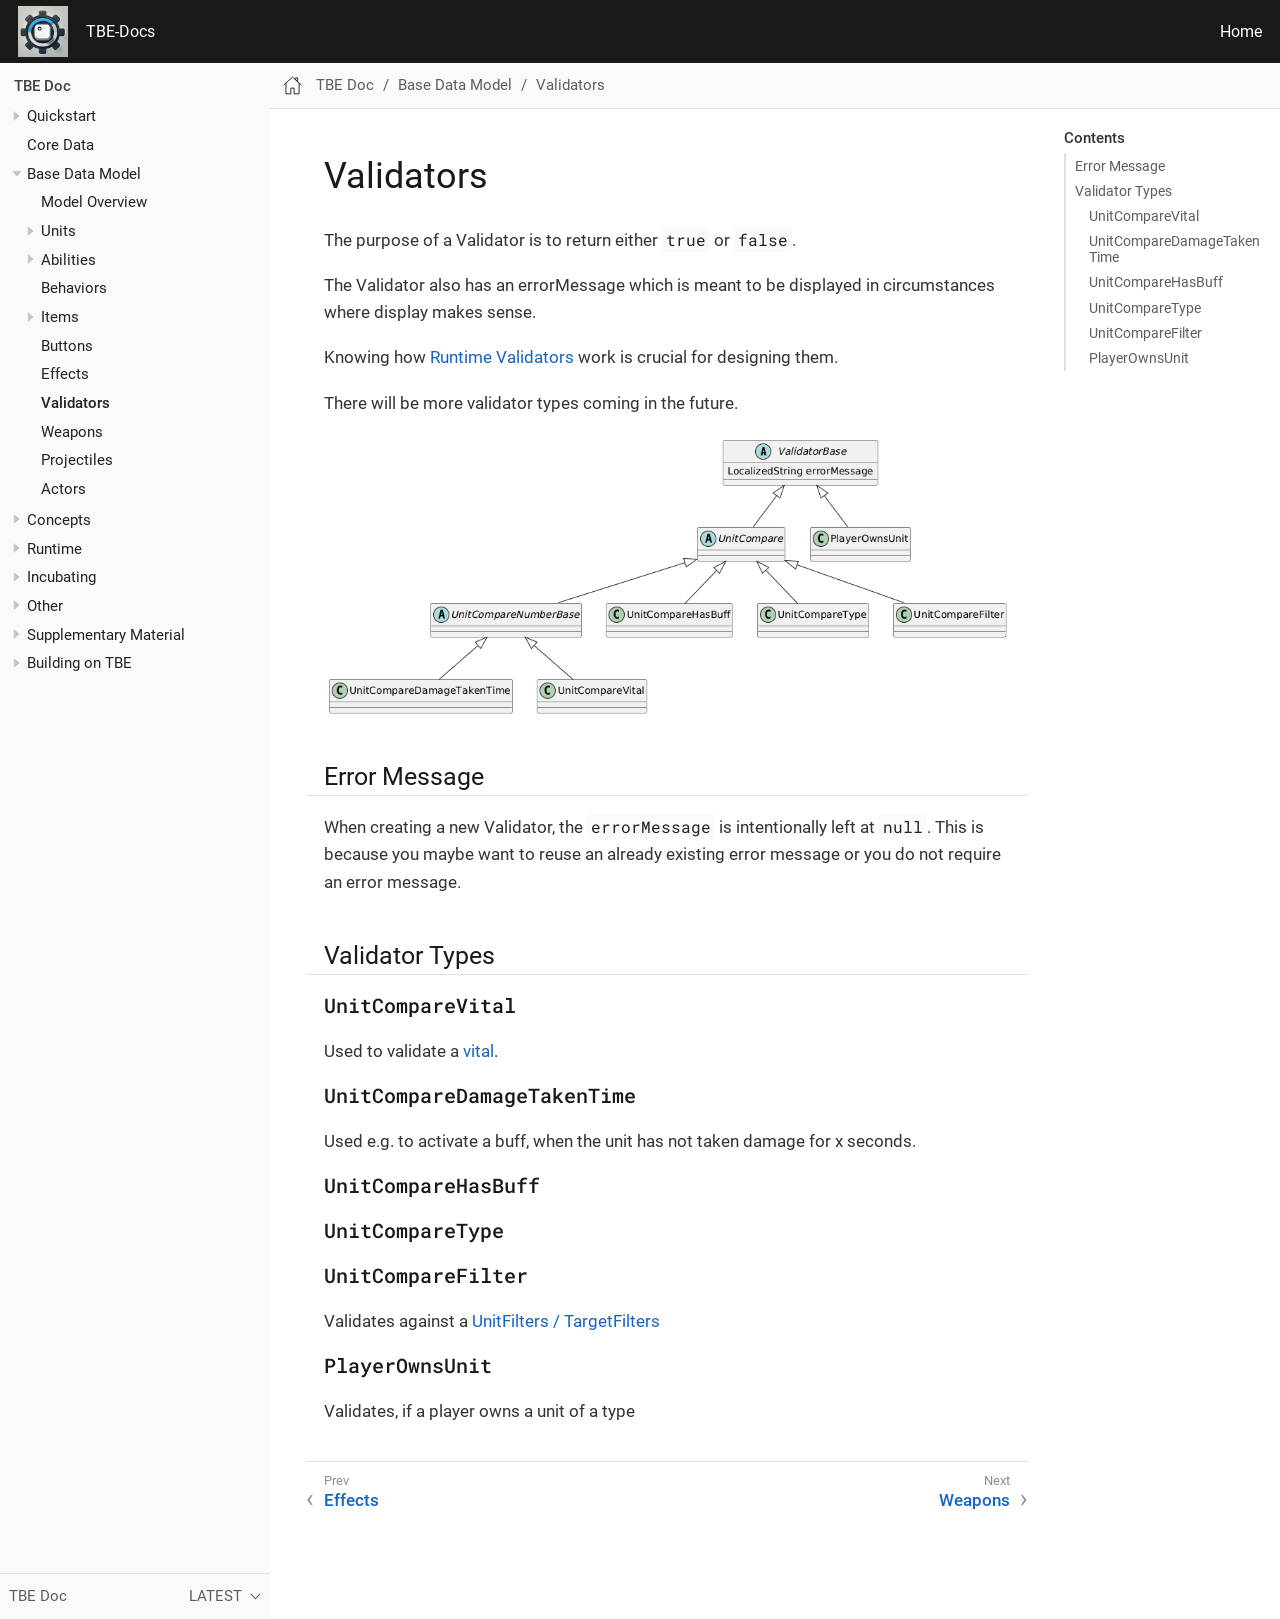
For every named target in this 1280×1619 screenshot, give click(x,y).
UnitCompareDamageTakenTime (1174, 249)
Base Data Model (84, 174)
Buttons (67, 346)
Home (1241, 31)
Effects (65, 374)
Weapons (72, 432)
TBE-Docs (120, 31)
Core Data (60, 145)
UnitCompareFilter (1145, 333)
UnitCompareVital (1144, 216)
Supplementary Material (106, 635)
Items (60, 317)
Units (58, 231)
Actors (63, 489)
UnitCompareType (1145, 308)
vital (478, 1051)
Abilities (68, 260)
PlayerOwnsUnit (1139, 358)
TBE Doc (42, 86)
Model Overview (94, 202)
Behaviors (74, 288)
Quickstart (61, 116)
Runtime (54, 549)
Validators (75, 403)
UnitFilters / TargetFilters (566, 1321)
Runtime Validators (502, 357)
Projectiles (77, 460)
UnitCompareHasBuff (1156, 282)
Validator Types (1123, 191)
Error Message (1120, 166)
